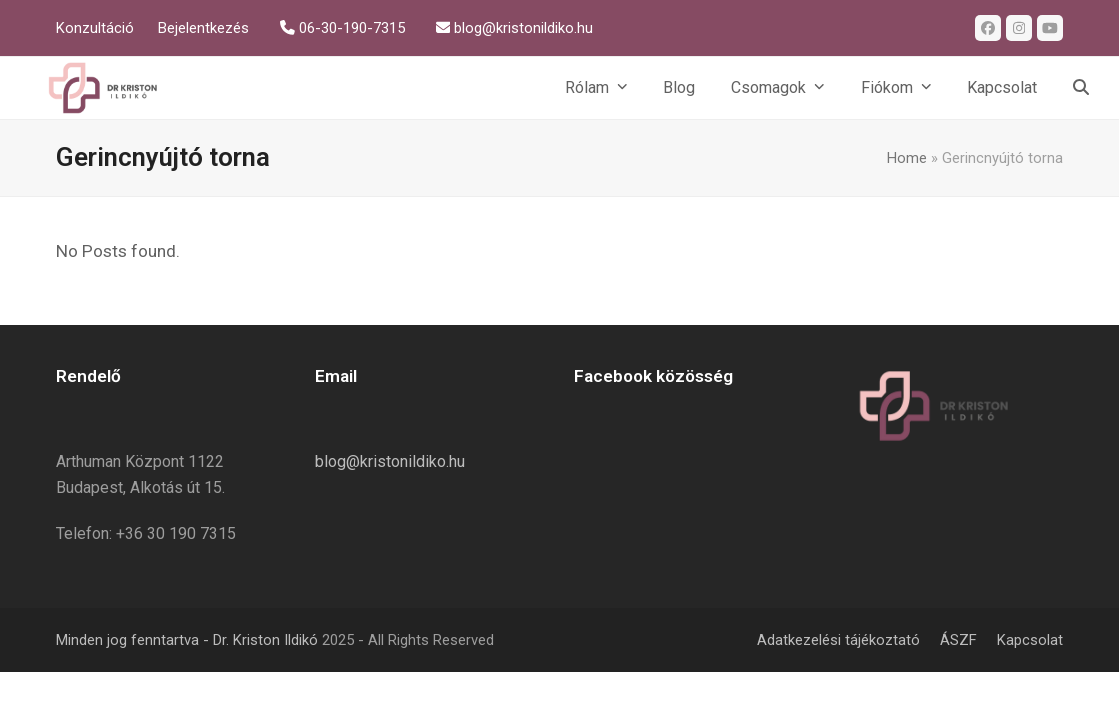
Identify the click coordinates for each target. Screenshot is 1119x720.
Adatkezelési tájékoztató (838, 640)
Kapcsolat (1030, 640)
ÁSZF (958, 640)
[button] (1081, 88)
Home (907, 158)
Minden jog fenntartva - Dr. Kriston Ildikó (187, 640)
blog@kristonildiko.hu (390, 461)
